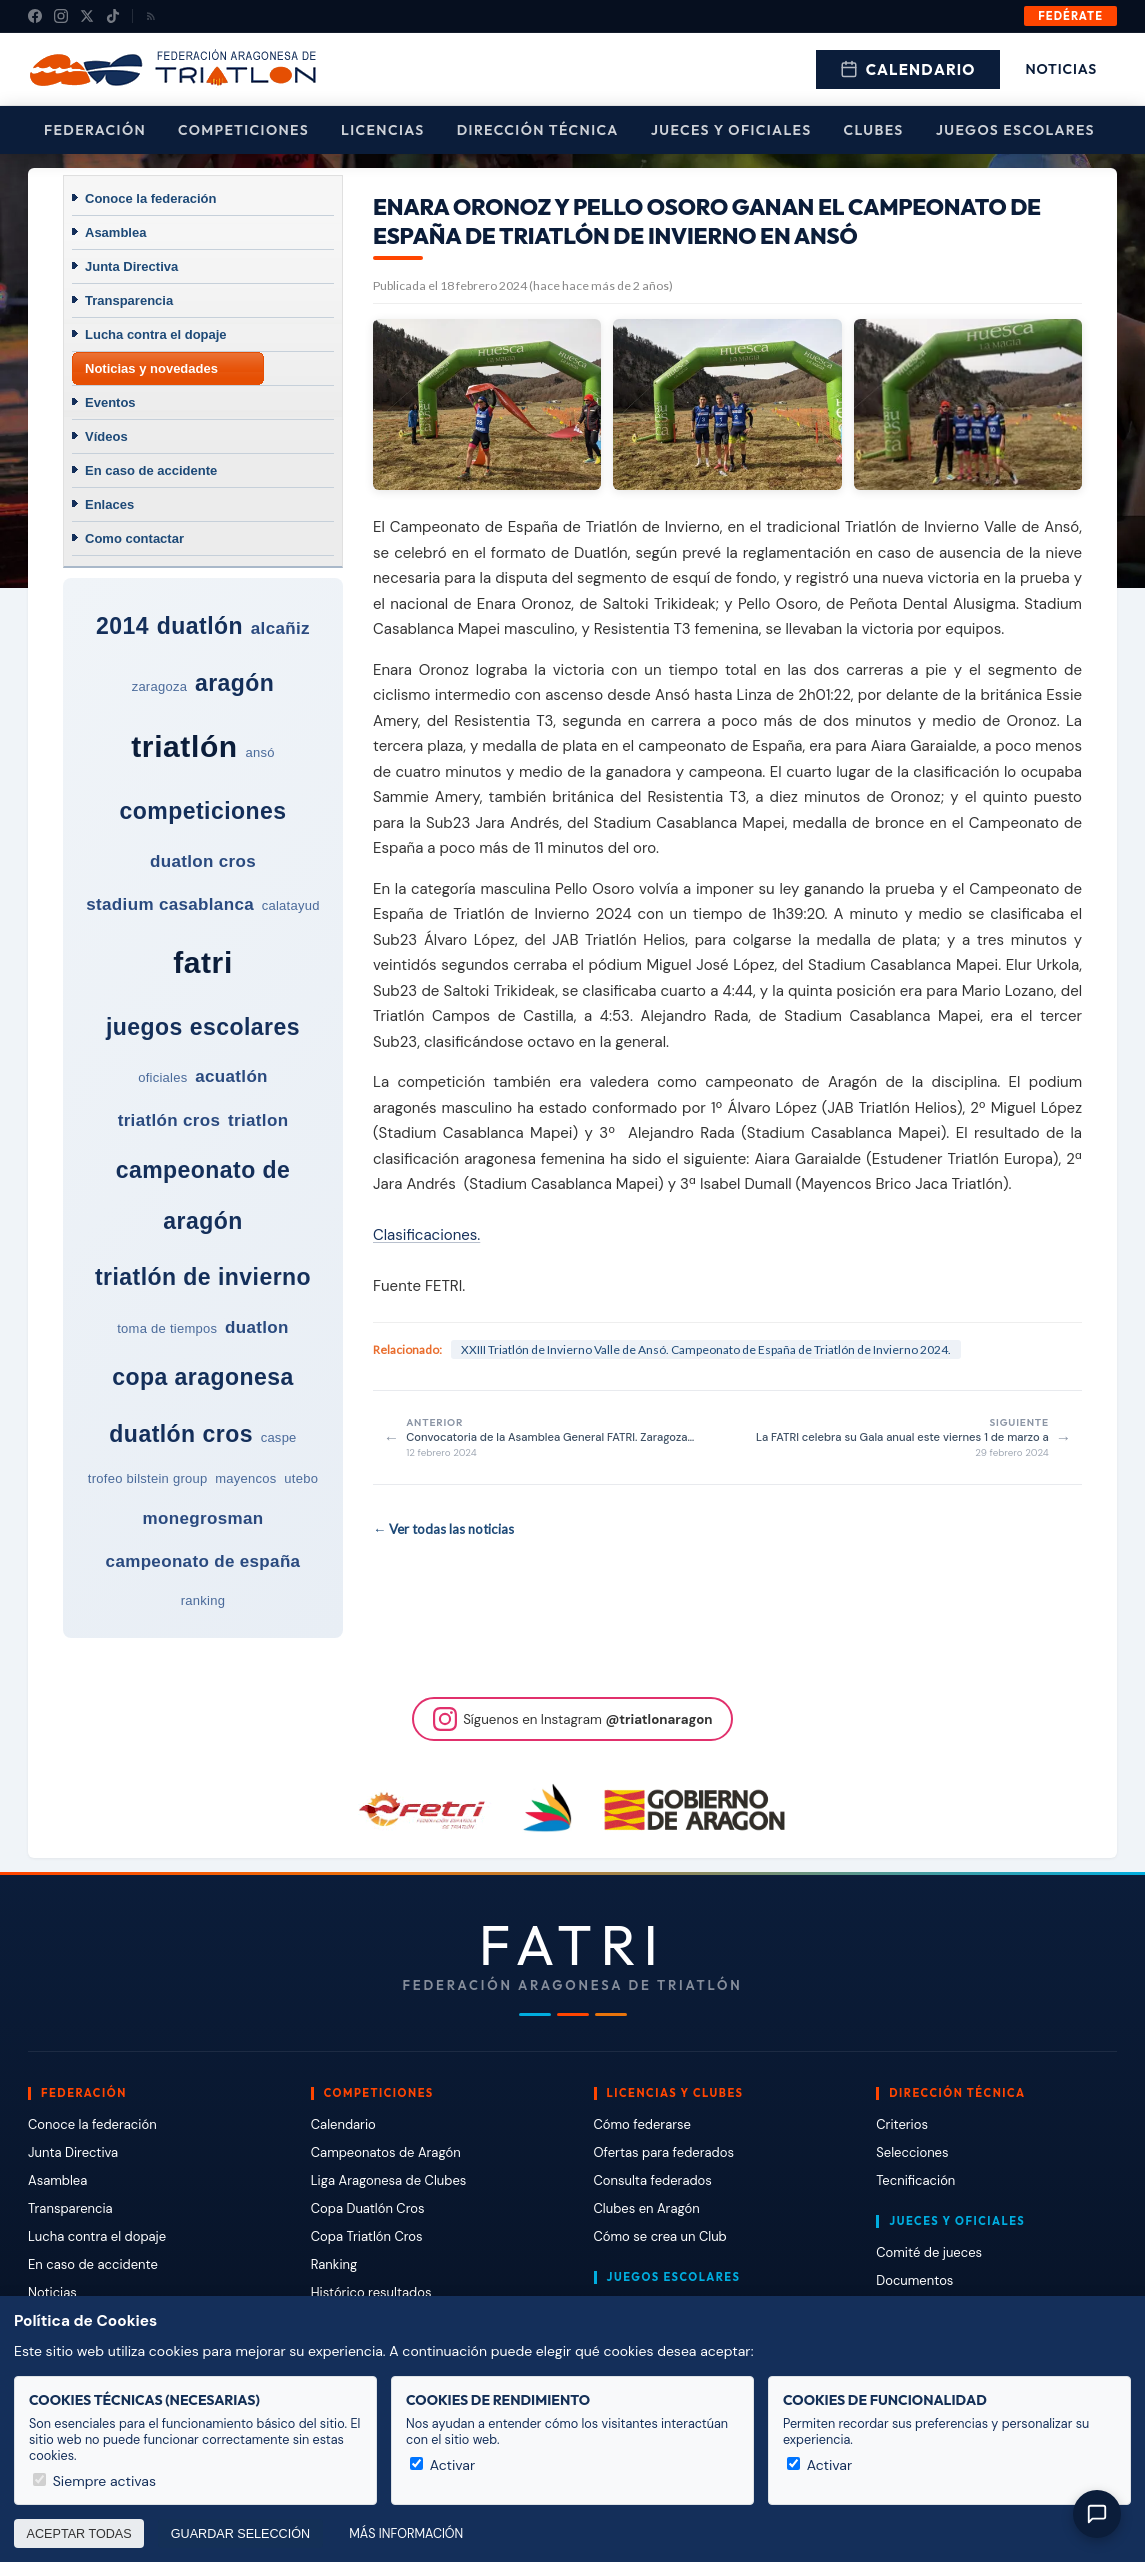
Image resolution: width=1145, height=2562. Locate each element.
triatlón (184, 746)
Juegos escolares (1015, 130)
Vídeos (106, 436)
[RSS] (151, 16)
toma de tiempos (167, 1328)
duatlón (200, 626)
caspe (279, 1437)
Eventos (110, 402)
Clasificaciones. (426, 1235)
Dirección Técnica (538, 130)
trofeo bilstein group (148, 1478)
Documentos (914, 2280)
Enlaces (109, 504)
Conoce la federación (150, 198)
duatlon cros (203, 861)
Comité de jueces (929, 2252)
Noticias (1061, 69)
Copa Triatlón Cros (367, 2236)
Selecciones (912, 2152)
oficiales (162, 1077)
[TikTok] (113, 16)
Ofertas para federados (664, 2152)
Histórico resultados (371, 2292)
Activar (442, 2465)
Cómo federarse (642, 2124)
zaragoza (160, 686)
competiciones (202, 811)
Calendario (908, 69)
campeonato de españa (203, 1561)
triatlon (258, 1120)
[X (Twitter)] (87, 16)
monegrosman (203, 1518)
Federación (95, 130)
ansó (259, 752)
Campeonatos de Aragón (386, 2152)
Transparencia (129, 300)
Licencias (383, 130)
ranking (203, 1600)
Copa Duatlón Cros (368, 2208)
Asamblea (115, 232)
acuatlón (231, 1076)
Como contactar (134, 538)
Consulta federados (653, 2180)
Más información (406, 2534)
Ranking (334, 2264)
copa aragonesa (203, 1377)
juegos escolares (203, 1027)
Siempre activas (94, 2481)
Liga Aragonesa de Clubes (389, 2180)
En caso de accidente (151, 470)
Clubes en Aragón (647, 2208)
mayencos (245, 1478)
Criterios (902, 2124)
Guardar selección (240, 2534)
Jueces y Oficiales (731, 130)
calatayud (291, 905)
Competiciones (243, 130)
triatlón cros (169, 1120)
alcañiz (280, 628)
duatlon (257, 1327)
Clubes (874, 130)
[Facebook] (35, 16)
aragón (234, 683)
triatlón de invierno (203, 1277)
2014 (122, 626)
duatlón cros (181, 1434)
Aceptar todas (79, 2534)
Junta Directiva (131, 266)
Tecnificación (915, 2180)
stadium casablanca (170, 904)
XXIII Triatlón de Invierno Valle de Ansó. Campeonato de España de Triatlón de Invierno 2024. (706, 1349)
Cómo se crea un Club (660, 2236)
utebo (301, 1478)
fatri (203, 962)
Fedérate (1070, 16)
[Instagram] (61, 16)
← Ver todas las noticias (443, 1529)
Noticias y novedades (151, 368)
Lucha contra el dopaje (156, 334)
